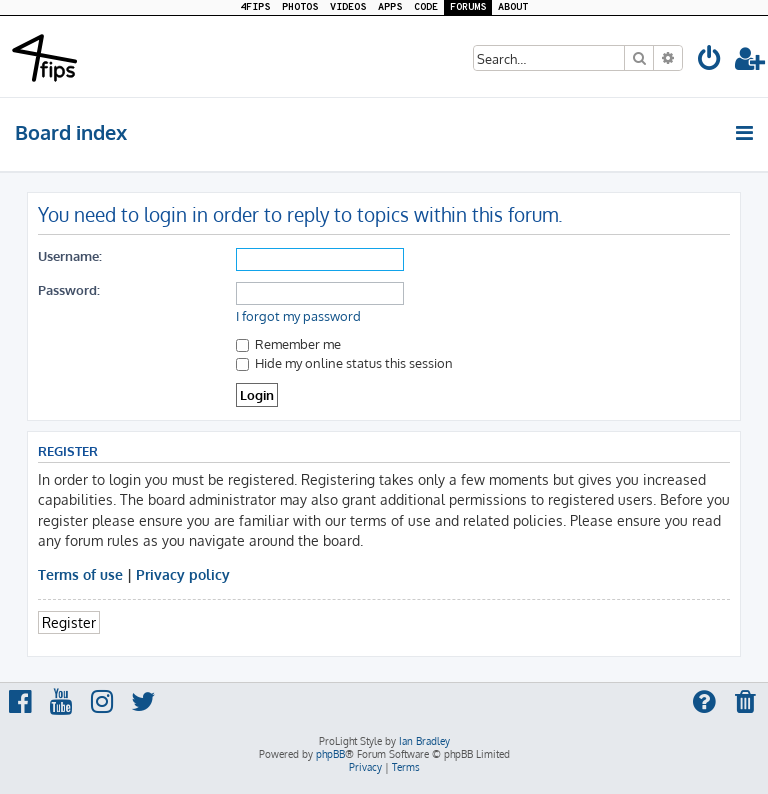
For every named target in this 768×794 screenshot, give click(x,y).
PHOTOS (300, 7)
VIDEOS (348, 7)
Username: (70, 255)
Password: (69, 289)
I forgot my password (298, 316)
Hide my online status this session (344, 362)
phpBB (330, 754)
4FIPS (255, 7)
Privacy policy (183, 574)
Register (69, 622)
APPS (390, 7)
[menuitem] (710, 61)
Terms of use (80, 574)
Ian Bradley (424, 741)
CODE (426, 7)
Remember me (288, 343)
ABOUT (513, 7)
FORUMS (468, 7)
